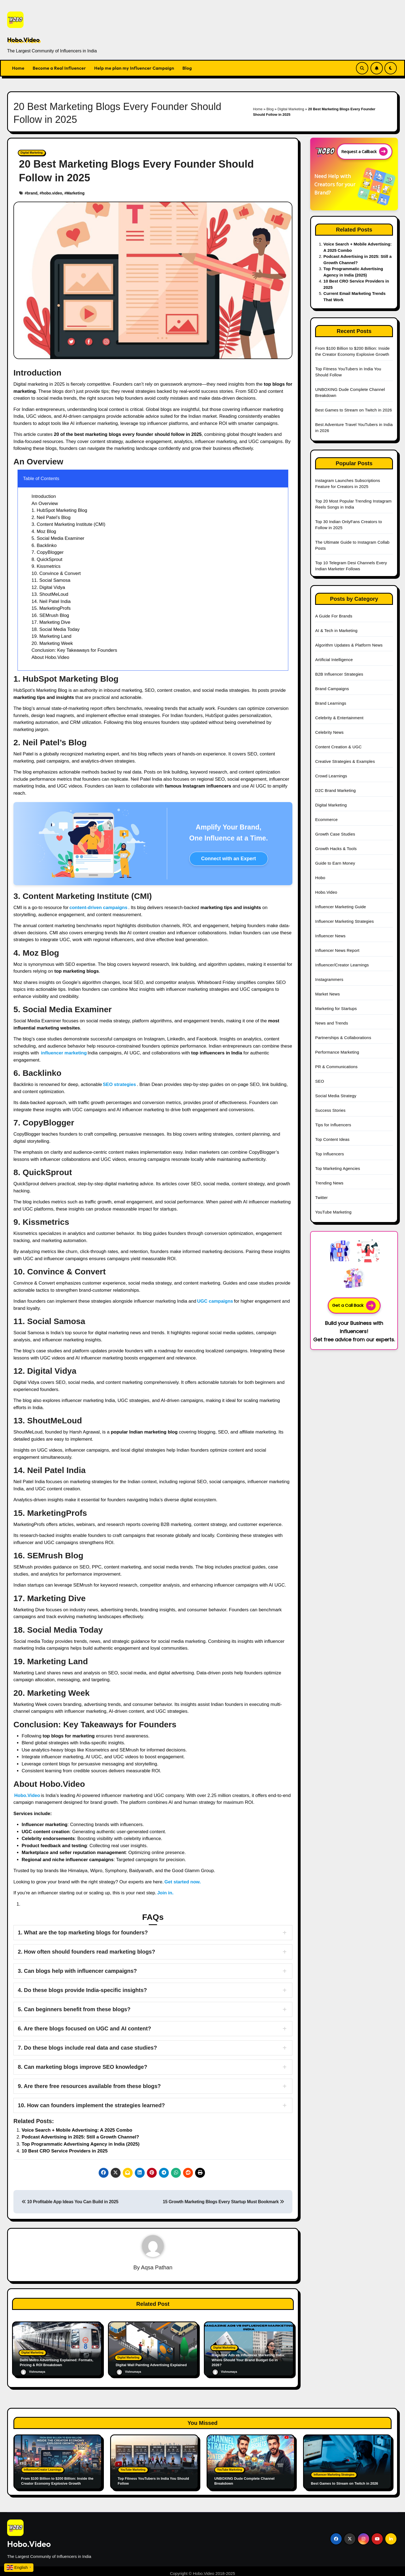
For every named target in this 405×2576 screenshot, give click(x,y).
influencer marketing (64, 1053)
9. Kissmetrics (46, 566)
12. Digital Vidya (48, 587)
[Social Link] (336, 2534)
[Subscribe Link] (376, 68)
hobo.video (52, 193)
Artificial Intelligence (334, 659)
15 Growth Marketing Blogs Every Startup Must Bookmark (223, 2201)
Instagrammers (329, 979)
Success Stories (330, 1110)
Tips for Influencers (333, 1124)
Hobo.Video (23, 40)
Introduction (44, 496)
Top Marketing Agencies (337, 1168)
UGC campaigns (215, 1301)
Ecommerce (326, 819)
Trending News (329, 1183)
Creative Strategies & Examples (345, 761)
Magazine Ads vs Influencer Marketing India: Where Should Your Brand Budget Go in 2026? (249, 2359)
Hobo (320, 877)
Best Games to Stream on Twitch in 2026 (353, 410)
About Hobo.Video (50, 657)
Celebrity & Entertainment (339, 717)
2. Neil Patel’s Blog (51, 517)
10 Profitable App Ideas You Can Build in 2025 (70, 2201)
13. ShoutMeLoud (50, 594)
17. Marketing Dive (51, 622)
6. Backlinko (44, 545)
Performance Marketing (337, 1052)
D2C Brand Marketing (335, 790)
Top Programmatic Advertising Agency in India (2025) (80, 2144)
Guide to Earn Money (335, 863)
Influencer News (330, 935)
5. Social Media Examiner (58, 538)
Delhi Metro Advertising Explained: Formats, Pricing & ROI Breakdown (54, 2362)
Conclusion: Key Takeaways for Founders (74, 650)
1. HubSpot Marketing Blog (59, 510)
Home (18, 68)
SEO (319, 1081)
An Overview (45, 503)
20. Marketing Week (52, 643)
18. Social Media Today (55, 629)
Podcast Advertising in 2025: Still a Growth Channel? (80, 2137)
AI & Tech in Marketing (336, 630)
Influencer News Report (337, 950)
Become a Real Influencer (59, 68)
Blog (187, 68)
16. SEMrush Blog (50, 615)
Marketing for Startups (336, 1008)
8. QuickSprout (47, 559)
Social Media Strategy (335, 1095)
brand (32, 193)
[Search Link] (362, 68)
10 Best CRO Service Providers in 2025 (65, 2151)
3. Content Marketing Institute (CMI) (68, 524)
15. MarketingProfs (51, 608)
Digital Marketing (291, 109)
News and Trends (331, 1023)
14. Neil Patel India (51, 601)
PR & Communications (336, 1066)
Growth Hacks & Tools (335, 848)
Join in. (165, 1892)
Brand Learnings (330, 703)
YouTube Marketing (333, 1212)
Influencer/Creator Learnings (342, 965)
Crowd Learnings (331, 776)
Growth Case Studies (335, 834)
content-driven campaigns (98, 907)
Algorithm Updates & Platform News (349, 645)
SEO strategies (119, 1084)
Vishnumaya (32, 2371)
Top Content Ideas (332, 1139)
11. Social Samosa (51, 580)
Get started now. (182, 1881)
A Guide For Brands (333, 616)
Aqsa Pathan (157, 2267)
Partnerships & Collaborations (343, 1037)
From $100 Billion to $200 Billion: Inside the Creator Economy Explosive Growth (53, 2473)
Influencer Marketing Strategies (344, 921)
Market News (327, 994)
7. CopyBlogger (48, 552)
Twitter (321, 1197)
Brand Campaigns (332, 688)
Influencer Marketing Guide (340, 906)
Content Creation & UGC (338, 746)
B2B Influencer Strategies (339, 674)
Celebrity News (329, 732)
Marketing (75, 193)
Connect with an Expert (228, 858)
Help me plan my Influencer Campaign (134, 68)
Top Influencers (329, 1154)
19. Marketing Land (52, 636)
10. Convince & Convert (56, 573)
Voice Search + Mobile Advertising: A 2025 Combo (77, 2130)
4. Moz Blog (44, 531)
